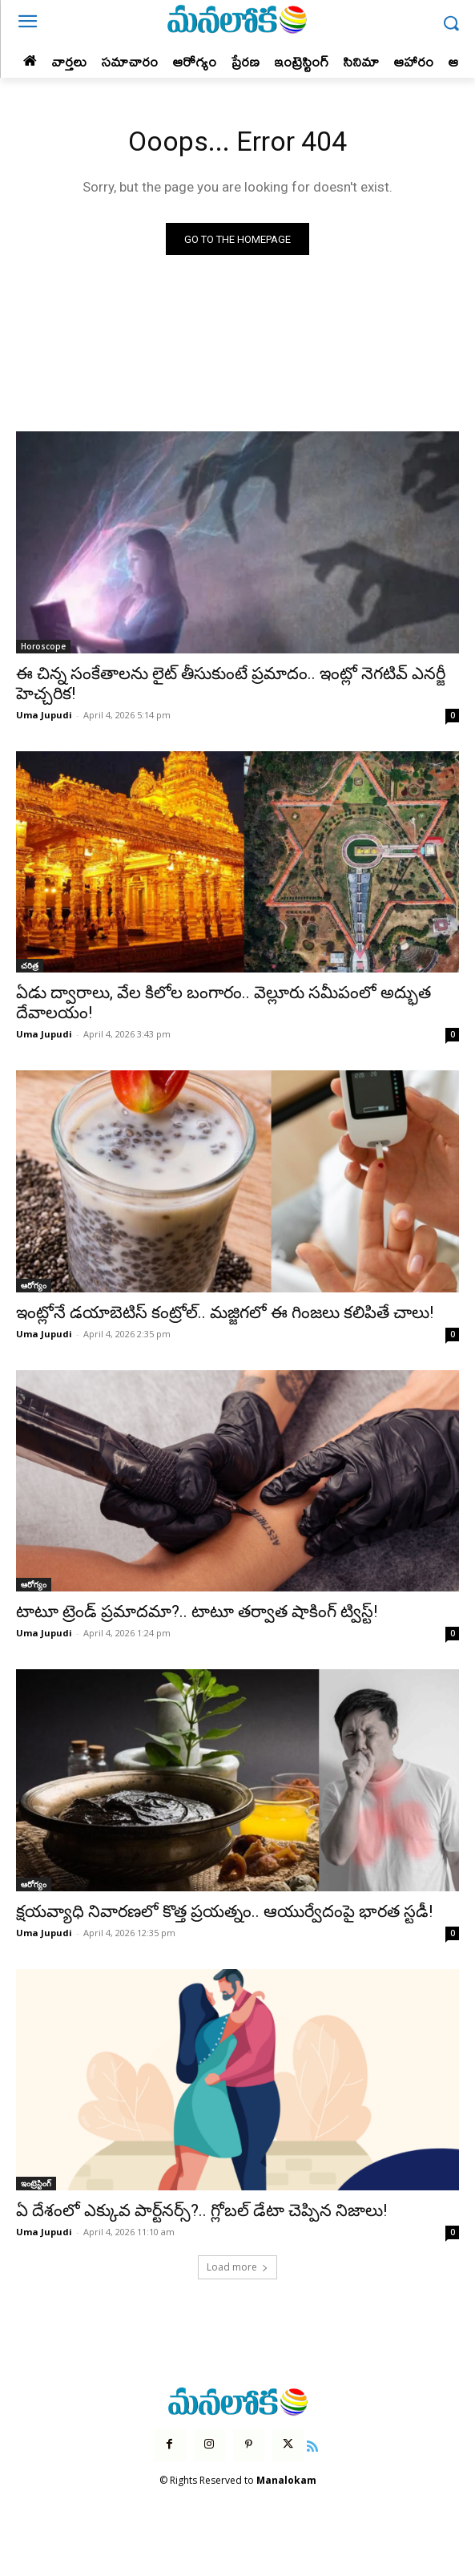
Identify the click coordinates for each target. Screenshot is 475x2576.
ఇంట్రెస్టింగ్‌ (36, 2183)
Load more (237, 2267)
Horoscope (43, 646)
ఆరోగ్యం (33, 1285)
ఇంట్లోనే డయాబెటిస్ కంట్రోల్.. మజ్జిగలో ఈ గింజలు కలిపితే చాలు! (224, 1312)
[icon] (312, 2444)
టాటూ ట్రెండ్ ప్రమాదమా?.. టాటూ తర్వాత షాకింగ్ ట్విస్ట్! (196, 1611)
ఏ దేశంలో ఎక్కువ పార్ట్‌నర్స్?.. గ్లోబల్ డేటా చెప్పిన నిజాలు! (201, 2210)
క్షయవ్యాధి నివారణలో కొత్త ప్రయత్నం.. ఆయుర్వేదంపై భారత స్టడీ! (224, 1911)
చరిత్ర (29, 965)
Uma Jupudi (44, 715)
